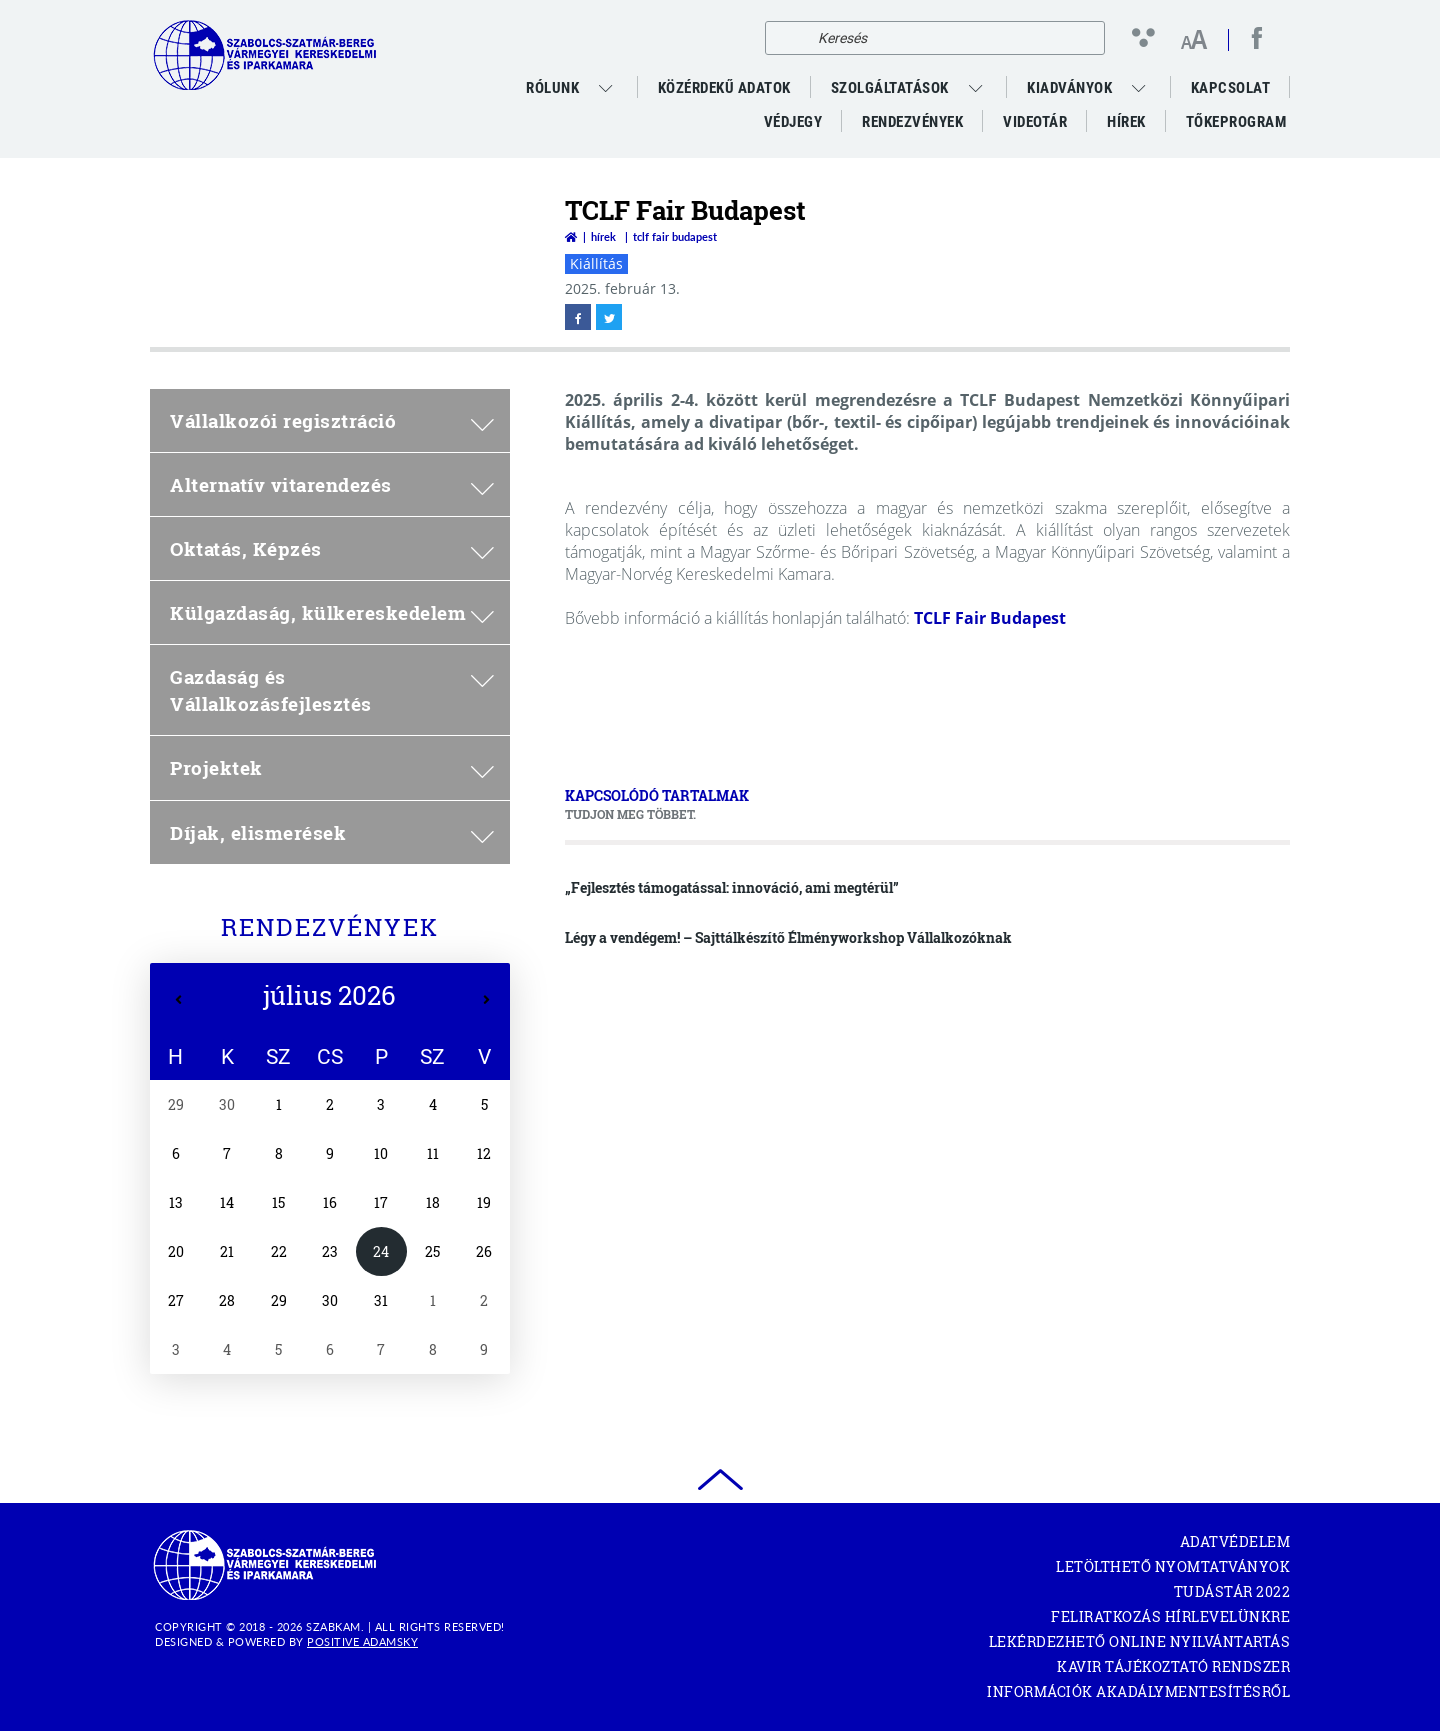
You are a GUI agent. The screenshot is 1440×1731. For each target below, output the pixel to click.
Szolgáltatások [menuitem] (890, 88)
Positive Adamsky (362, 1641)
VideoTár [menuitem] (1035, 122)
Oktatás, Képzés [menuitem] (332, 548)
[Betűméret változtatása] (1193, 41)
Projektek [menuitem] (332, 767)
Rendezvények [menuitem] (912, 122)
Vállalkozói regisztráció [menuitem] (332, 420)
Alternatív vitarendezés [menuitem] (332, 484)
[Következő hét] (486, 1000)
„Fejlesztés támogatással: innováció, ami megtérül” (732, 887)
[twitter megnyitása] (609, 317)
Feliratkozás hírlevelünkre (1170, 1616)
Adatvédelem (1235, 1541)
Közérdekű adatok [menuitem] (724, 88)
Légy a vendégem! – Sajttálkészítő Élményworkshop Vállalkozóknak (788, 937)
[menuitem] (608, 88)
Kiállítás (596, 263)
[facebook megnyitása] (1257, 38)
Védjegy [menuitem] (793, 122)
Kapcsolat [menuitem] (1231, 88)
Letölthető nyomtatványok (1173, 1566)
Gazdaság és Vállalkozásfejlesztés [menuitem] (332, 690)
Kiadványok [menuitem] (1069, 88)
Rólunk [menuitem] (552, 88)
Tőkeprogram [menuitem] (1238, 126)
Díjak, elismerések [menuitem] (332, 832)
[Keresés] (785, 38)
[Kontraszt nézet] (1147, 37)
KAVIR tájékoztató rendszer (1173, 1666)
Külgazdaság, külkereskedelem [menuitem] (332, 612)
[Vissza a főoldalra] (571, 236)
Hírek (603, 236)
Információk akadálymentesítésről (1138, 1691)
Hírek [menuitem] (1126, 122)
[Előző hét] (178, 1000)
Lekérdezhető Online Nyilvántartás (1140, 1641)
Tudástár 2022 (1232, 1591)
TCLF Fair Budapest (990, 618)
